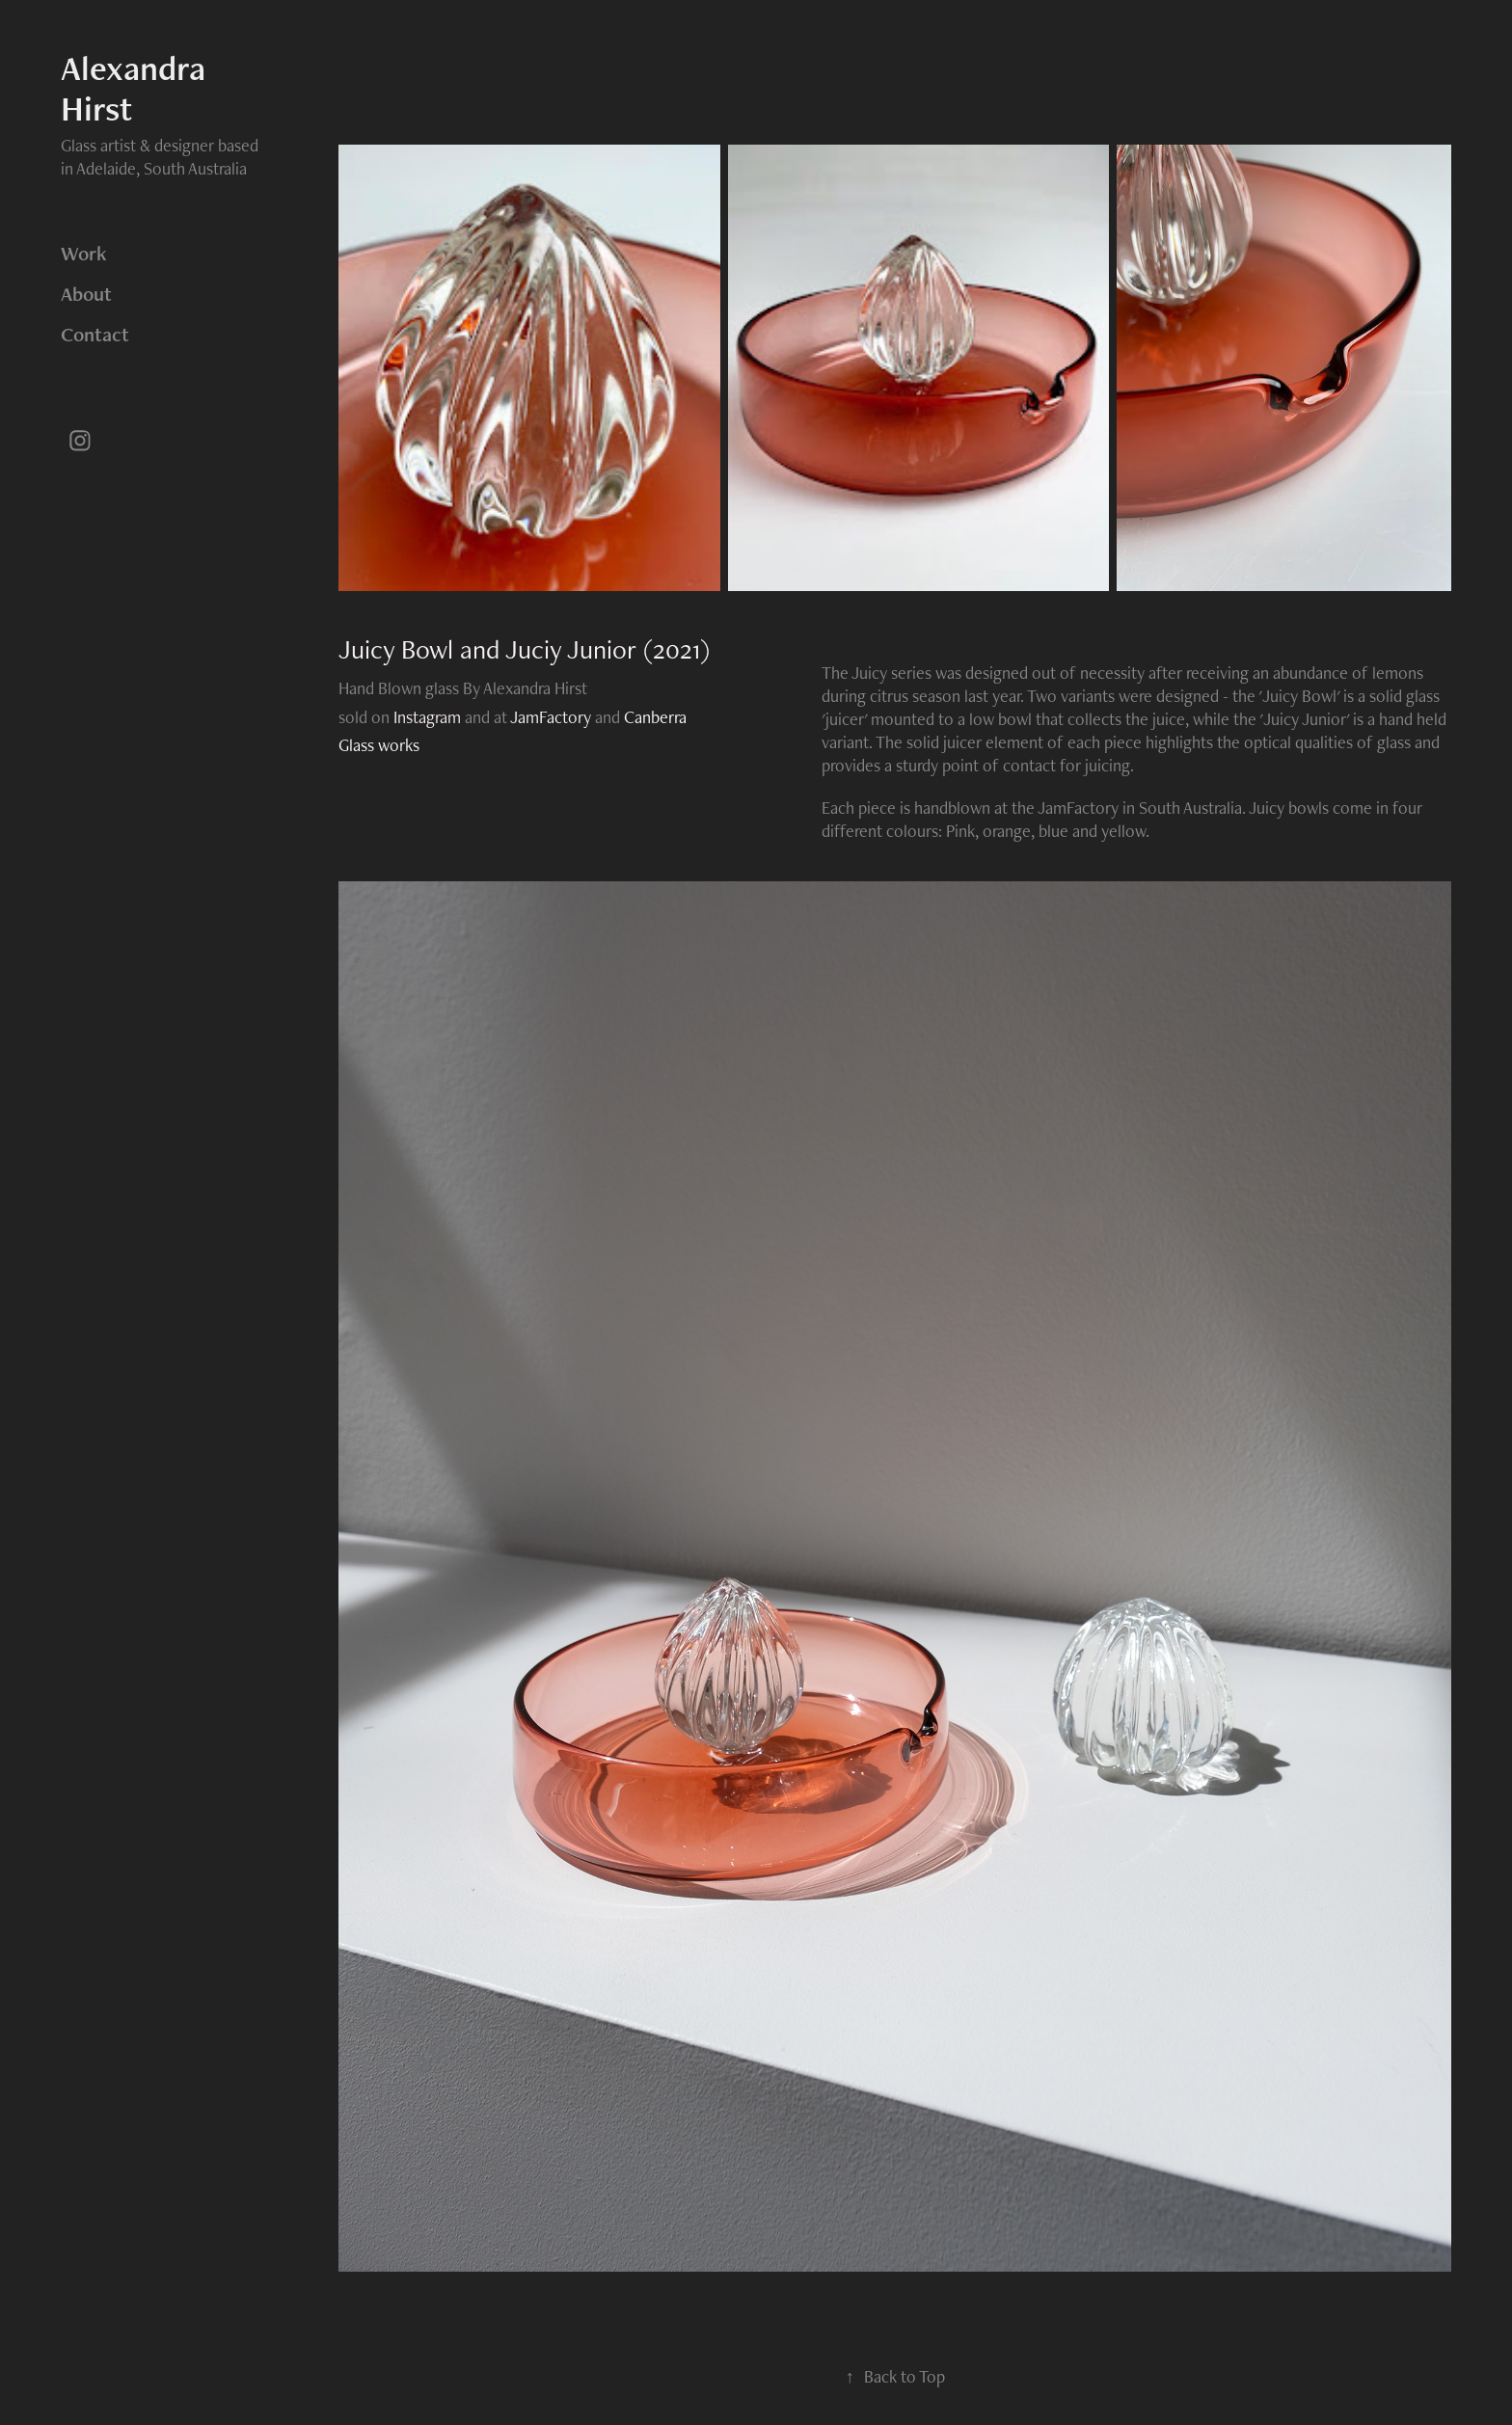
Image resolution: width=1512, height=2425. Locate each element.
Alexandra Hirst (137, 88)
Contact (95, 334)
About (86, 294)
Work (84, 253)
